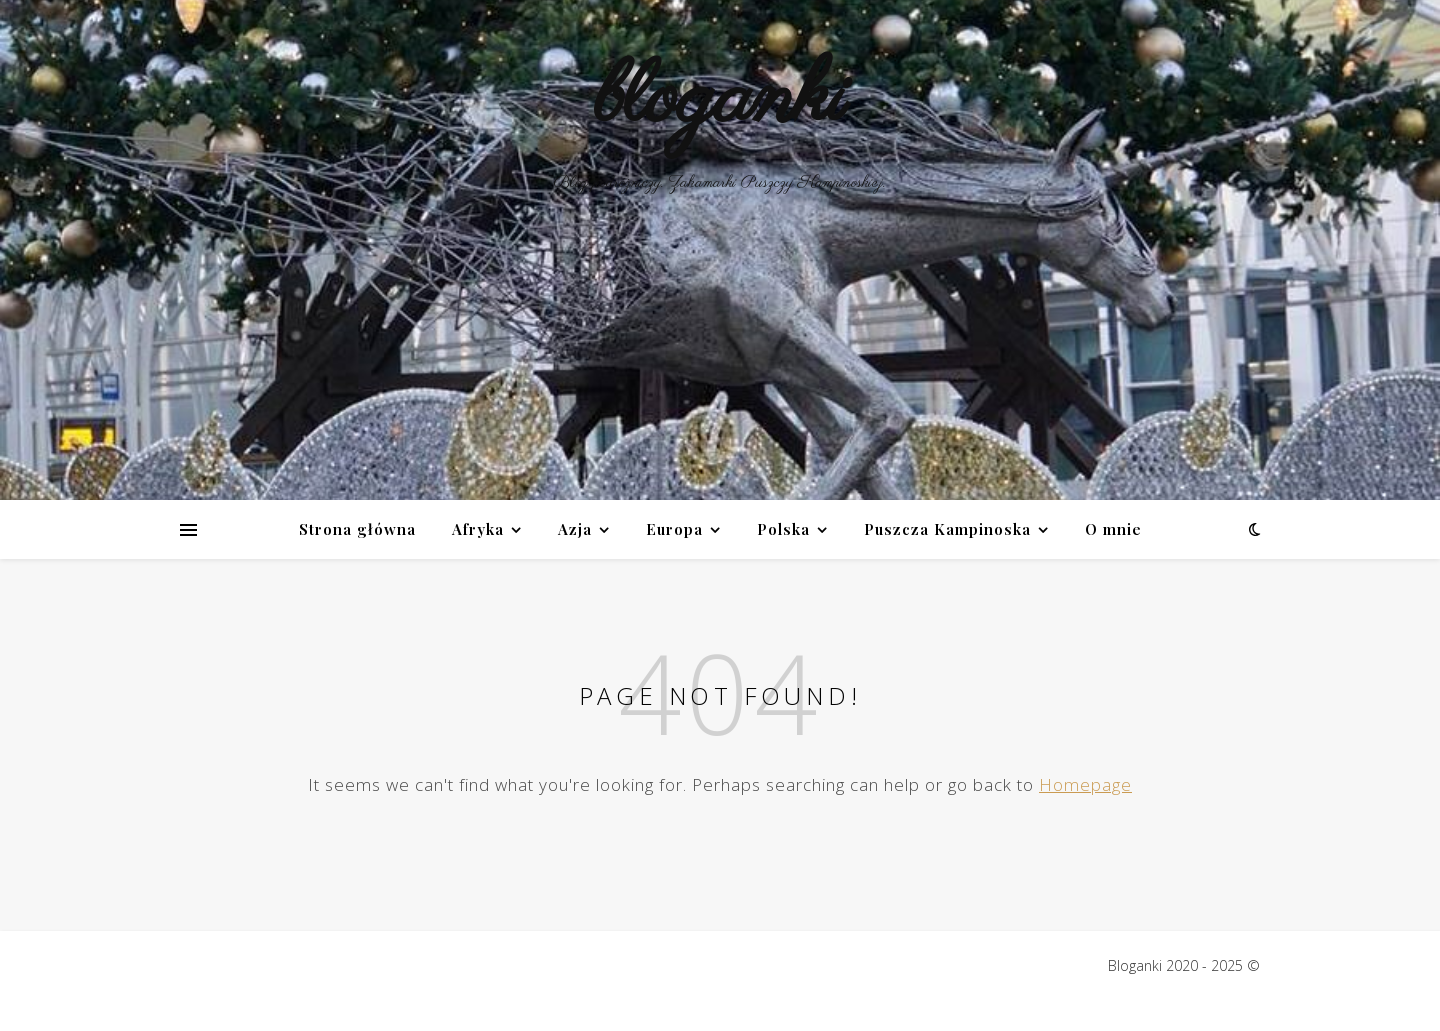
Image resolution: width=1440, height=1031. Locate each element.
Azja (575, 529)
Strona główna (357, 529)
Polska (783, 529)
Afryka (478, 529)
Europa (674, 529)
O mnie (1113, 529)
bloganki (720, 99)
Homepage (1085, 784)
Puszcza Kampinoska (947, 529)
